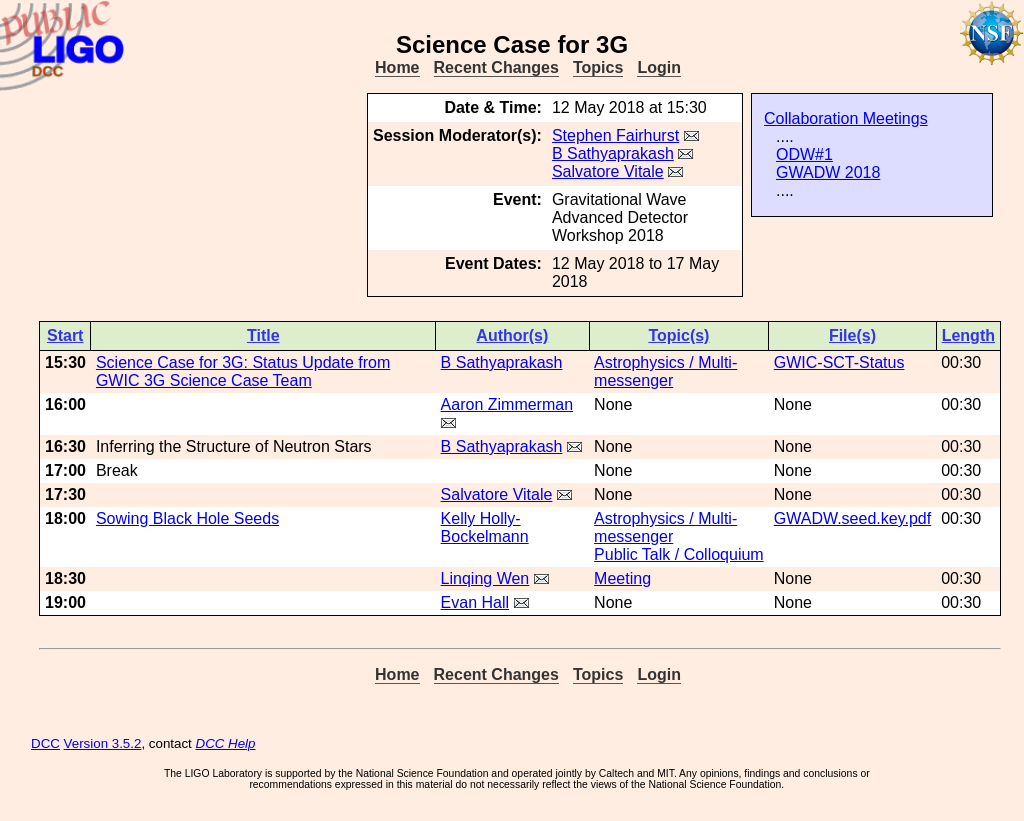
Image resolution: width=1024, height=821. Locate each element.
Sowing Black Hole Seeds (187, 518)
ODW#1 (804, 154)
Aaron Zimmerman (507, 404)
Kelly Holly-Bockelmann (485, 527)
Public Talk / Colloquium (679, 554)
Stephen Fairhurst (615, 135)
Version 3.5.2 (103, 743)
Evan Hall (475, 602)
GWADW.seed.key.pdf (852, 518)
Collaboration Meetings (846, 118)
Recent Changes (496, 67)
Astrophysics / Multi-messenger (665, 371)
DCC (45, 743)
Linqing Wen (485, 578)
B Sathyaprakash (613, 153)
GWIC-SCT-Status (839, 362)
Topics (598, 67)
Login (659, 67)
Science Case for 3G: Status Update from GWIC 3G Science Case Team (243, 371)
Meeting (622, 578)
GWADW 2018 (828, 172)
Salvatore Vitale (608, 171)
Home (397, 67)
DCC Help (226, 743)
